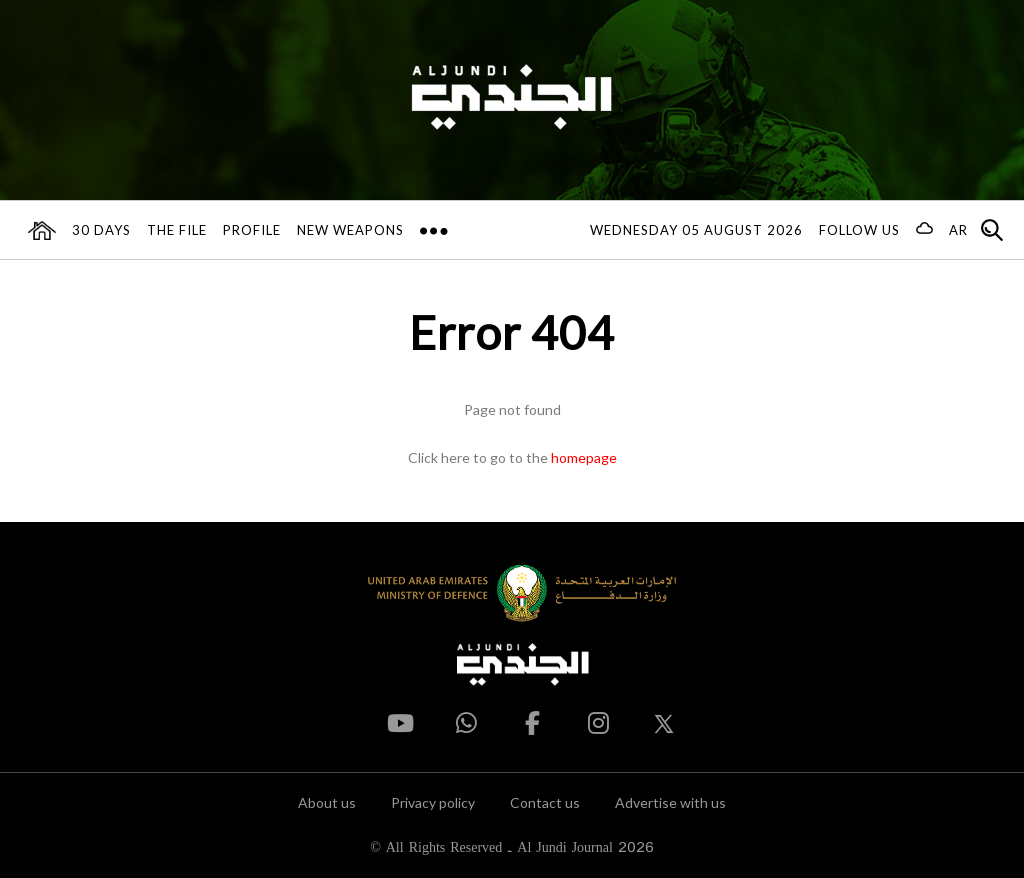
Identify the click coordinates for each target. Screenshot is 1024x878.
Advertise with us (670, 802)
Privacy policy (433, 802)
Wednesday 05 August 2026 (696, 230)
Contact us (545, 802)
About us (327, 802)
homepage (584, 457)
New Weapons (350, 230)
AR (958, 230)
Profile (252, 230)
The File (177, 230)
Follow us (859, 230)
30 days (101, 230)
